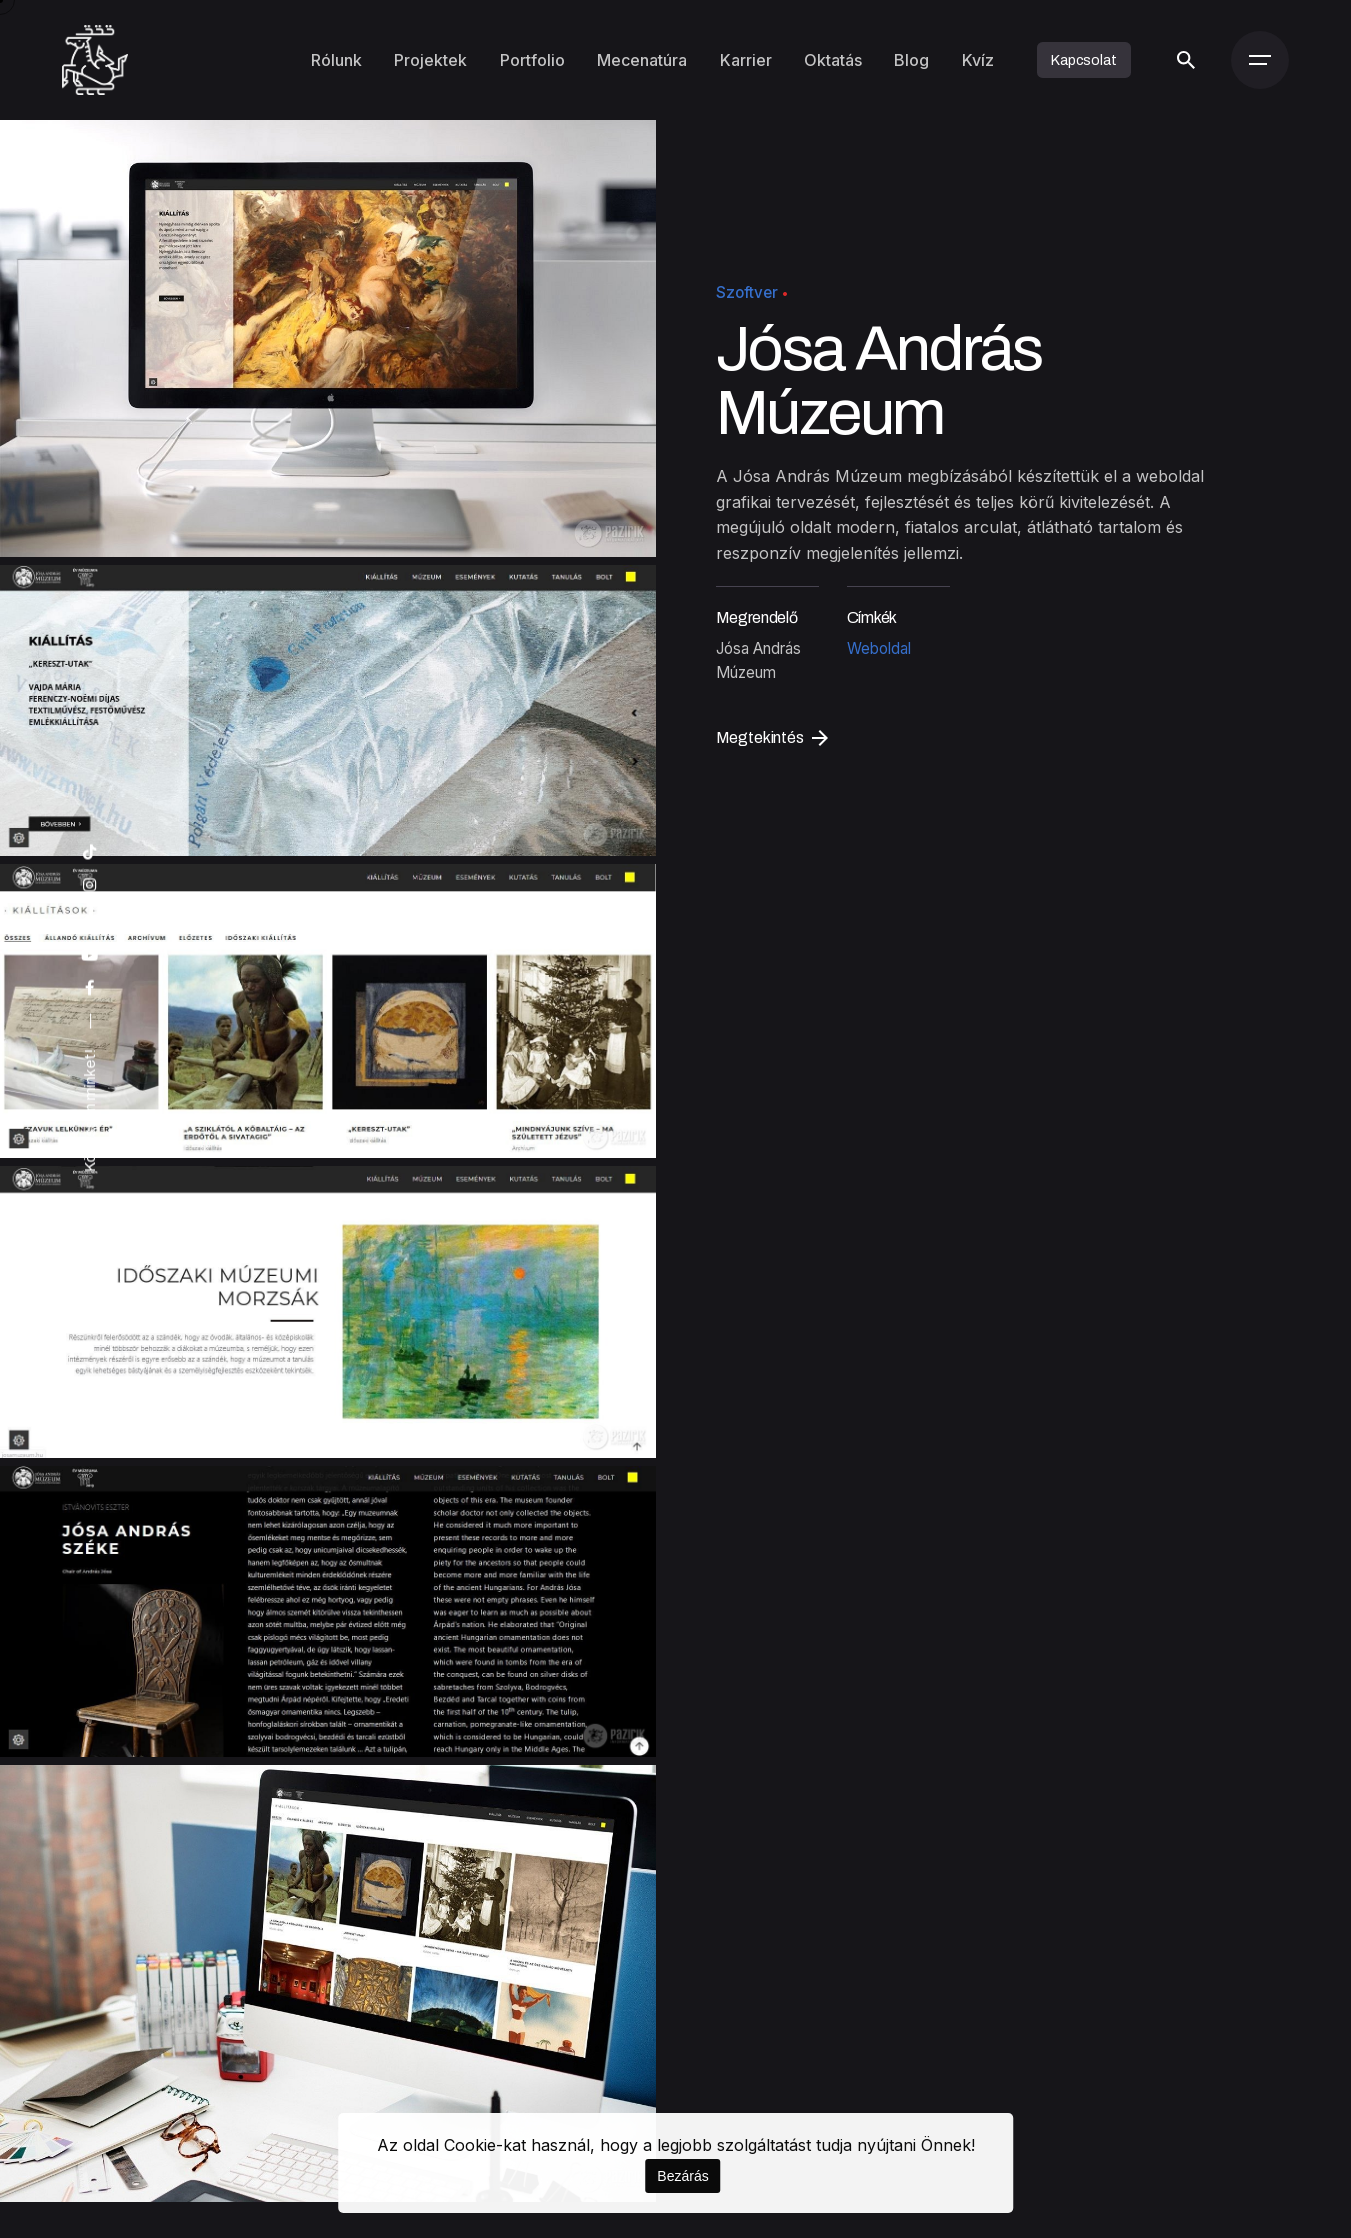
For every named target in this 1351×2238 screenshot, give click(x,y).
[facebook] (89, 989)
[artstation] (89, 919)
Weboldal (879, 648)
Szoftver (747, 292)
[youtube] (89, 955)
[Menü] (1260, 60)
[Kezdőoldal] (95, 60)
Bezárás (682, 2176)
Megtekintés (772, 737)
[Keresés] (1186, 60)
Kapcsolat (1084, 60)
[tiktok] (89, 852)
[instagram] (89, 885)
